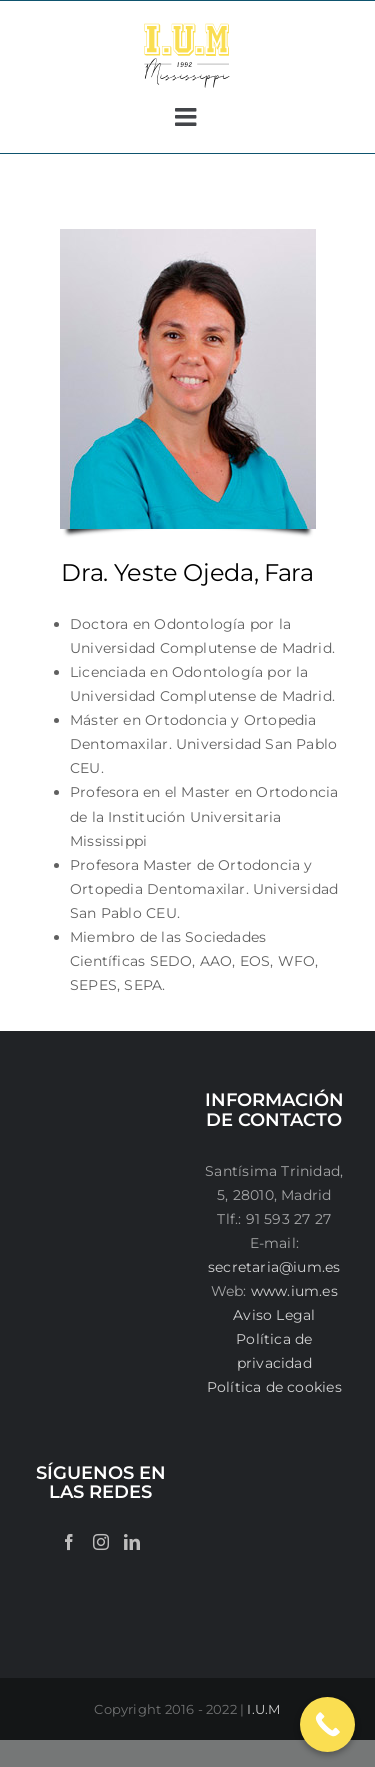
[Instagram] (101, 1542)
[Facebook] (69, 1542)
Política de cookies (274, 1387)
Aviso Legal (274, 1315)
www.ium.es (294, 1291)
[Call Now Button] (327, 1724)
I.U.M (263, 1709)
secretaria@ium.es (274, 1267)
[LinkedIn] (132, 1542)
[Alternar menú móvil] (187, 116)
